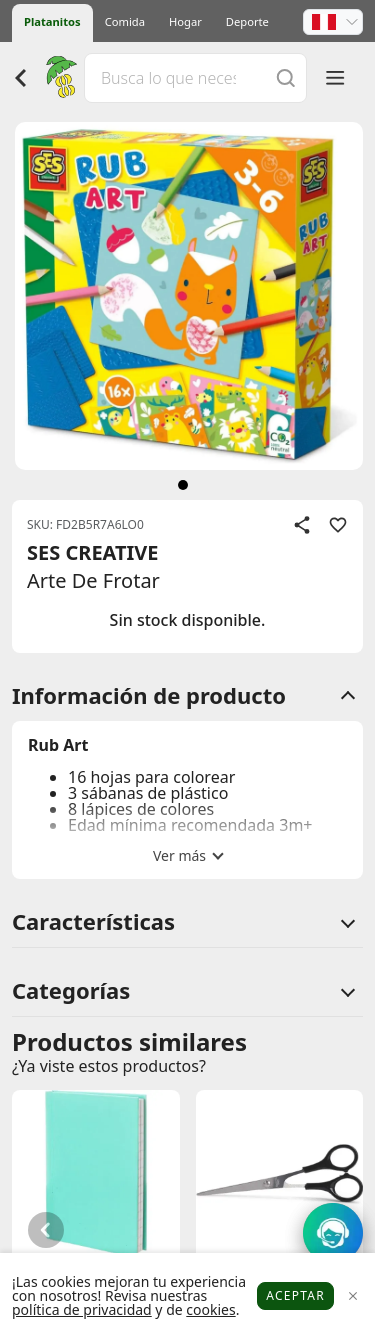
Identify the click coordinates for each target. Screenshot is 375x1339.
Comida (125, 21)
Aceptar (295, 1295)
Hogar (185, 21)
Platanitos (52, 21)
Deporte (247, 21)
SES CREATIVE (93, 552)
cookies (210, 1309)
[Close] (352, 1296)
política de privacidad (82, 1309)
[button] (333, 22)
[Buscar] (286, 77)
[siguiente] (183, 485)
